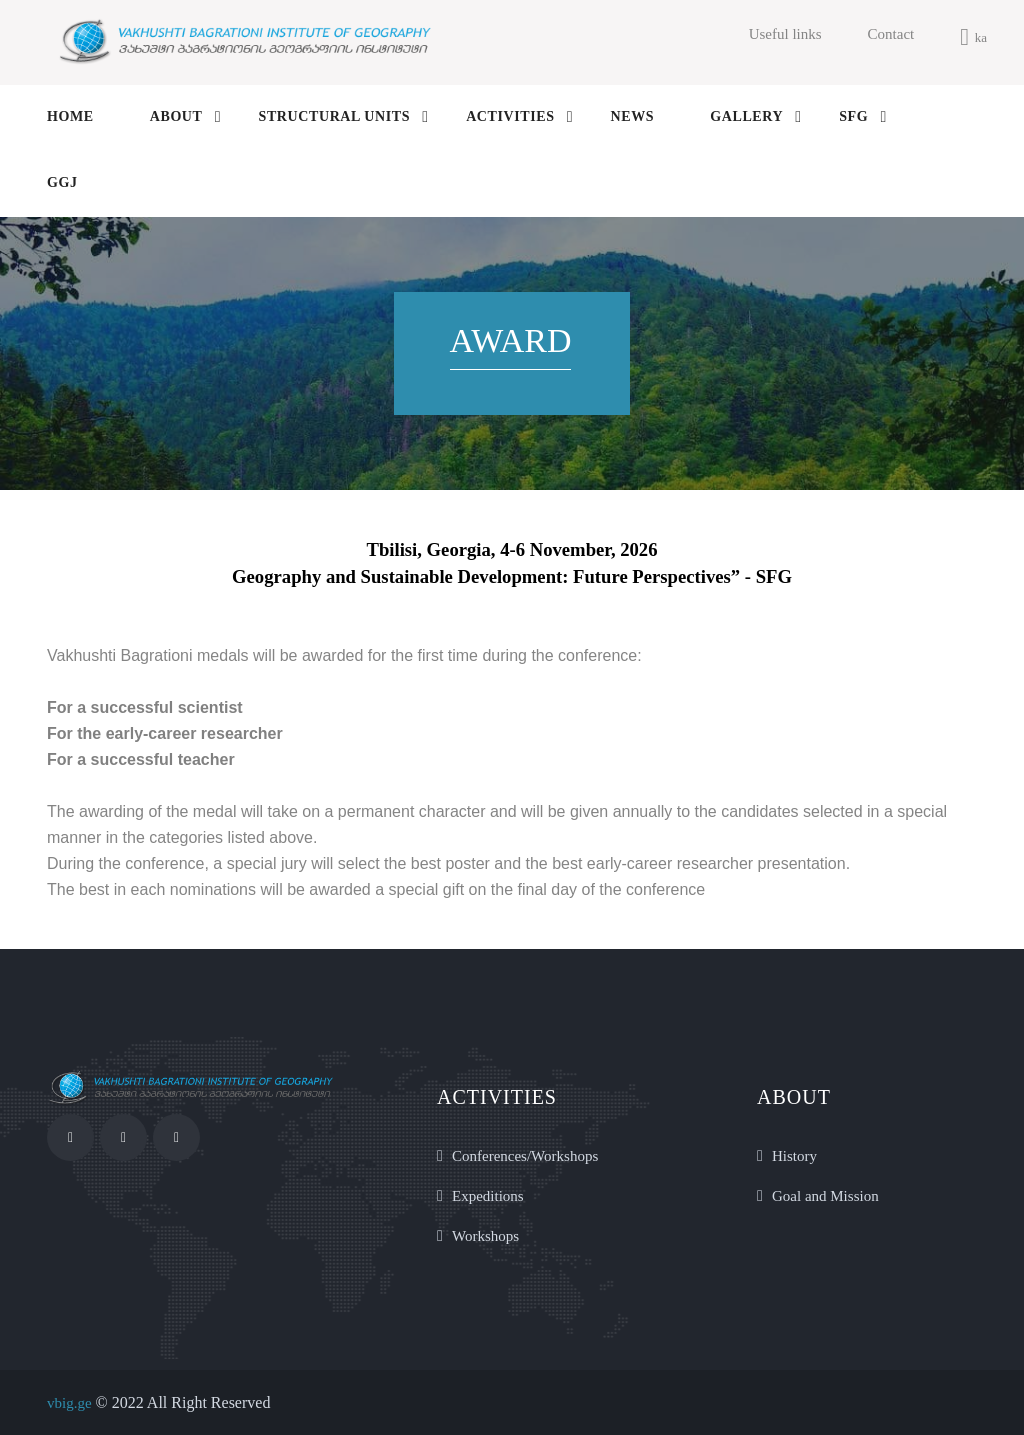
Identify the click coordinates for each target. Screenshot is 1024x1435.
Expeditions (488, 1196)
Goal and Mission (825, 1196)
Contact (891, 34)
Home (70, 116)
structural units (335, 116)
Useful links (785, 34)
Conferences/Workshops (525, 1156)
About (176, 116)
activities (510, 116)
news (633, 116)
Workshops (485, 1236)
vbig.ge (69, 1403)
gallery (746, 116)
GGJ (62, 182)
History (794, 1156)
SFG (853, 116)
